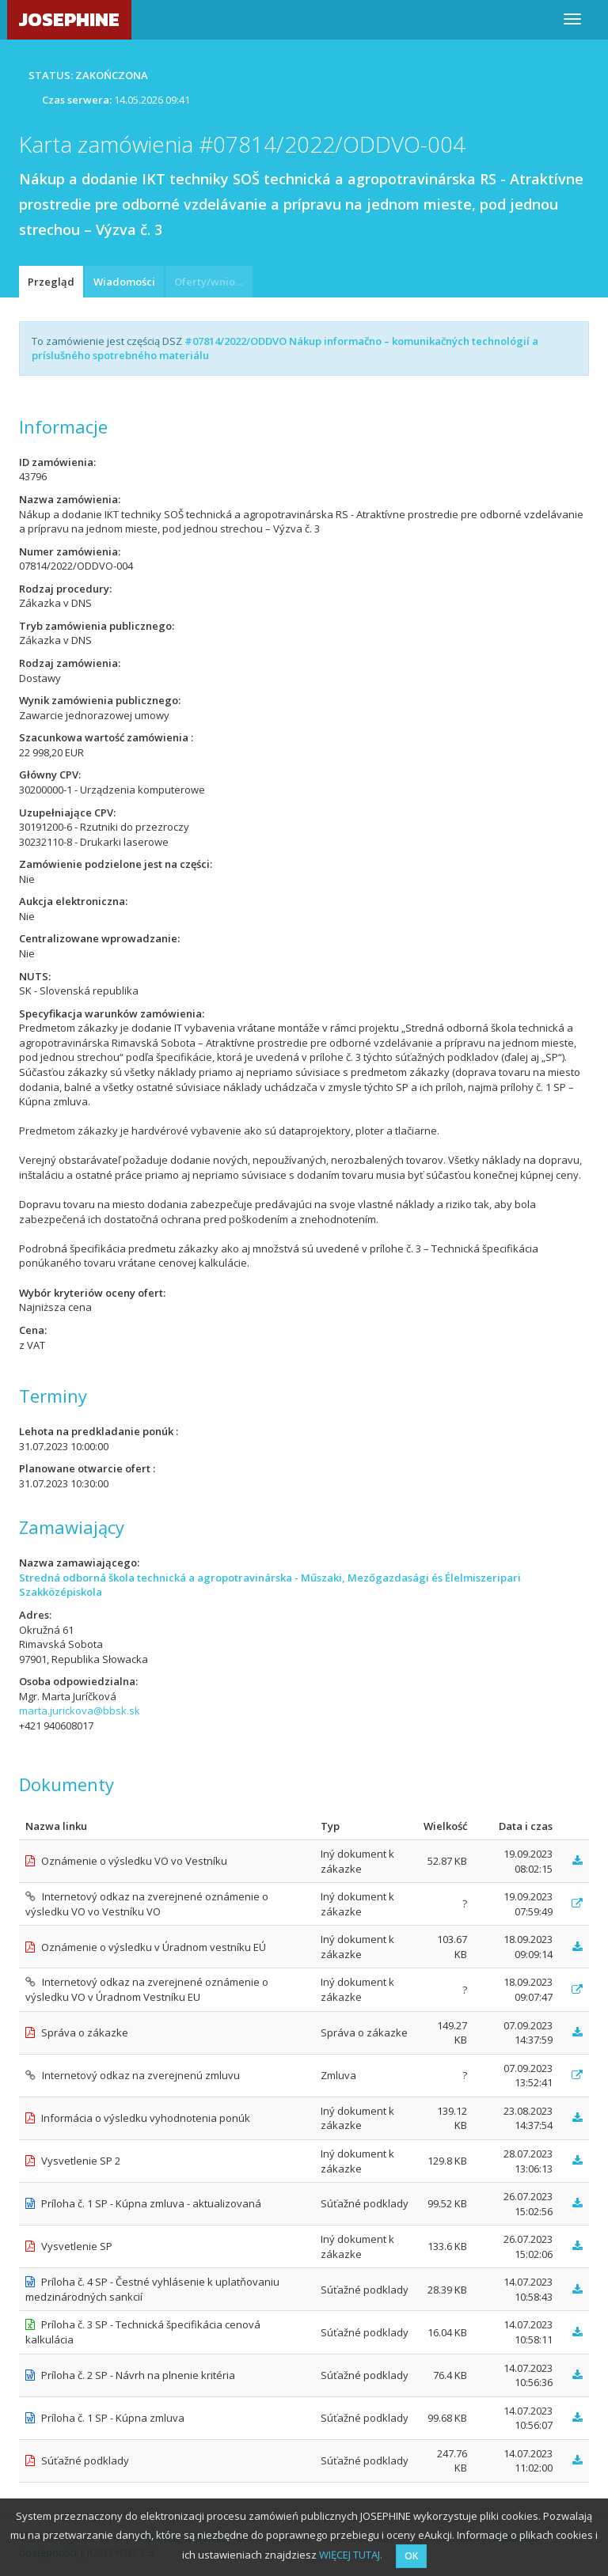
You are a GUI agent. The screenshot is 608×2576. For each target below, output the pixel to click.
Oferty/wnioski (211, 282)
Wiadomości (124, 282)
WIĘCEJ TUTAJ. (350, 2555)
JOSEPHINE (69, 19)
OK (411, 2556)
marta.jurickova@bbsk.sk (79, 1710)
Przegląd (51, 282)
